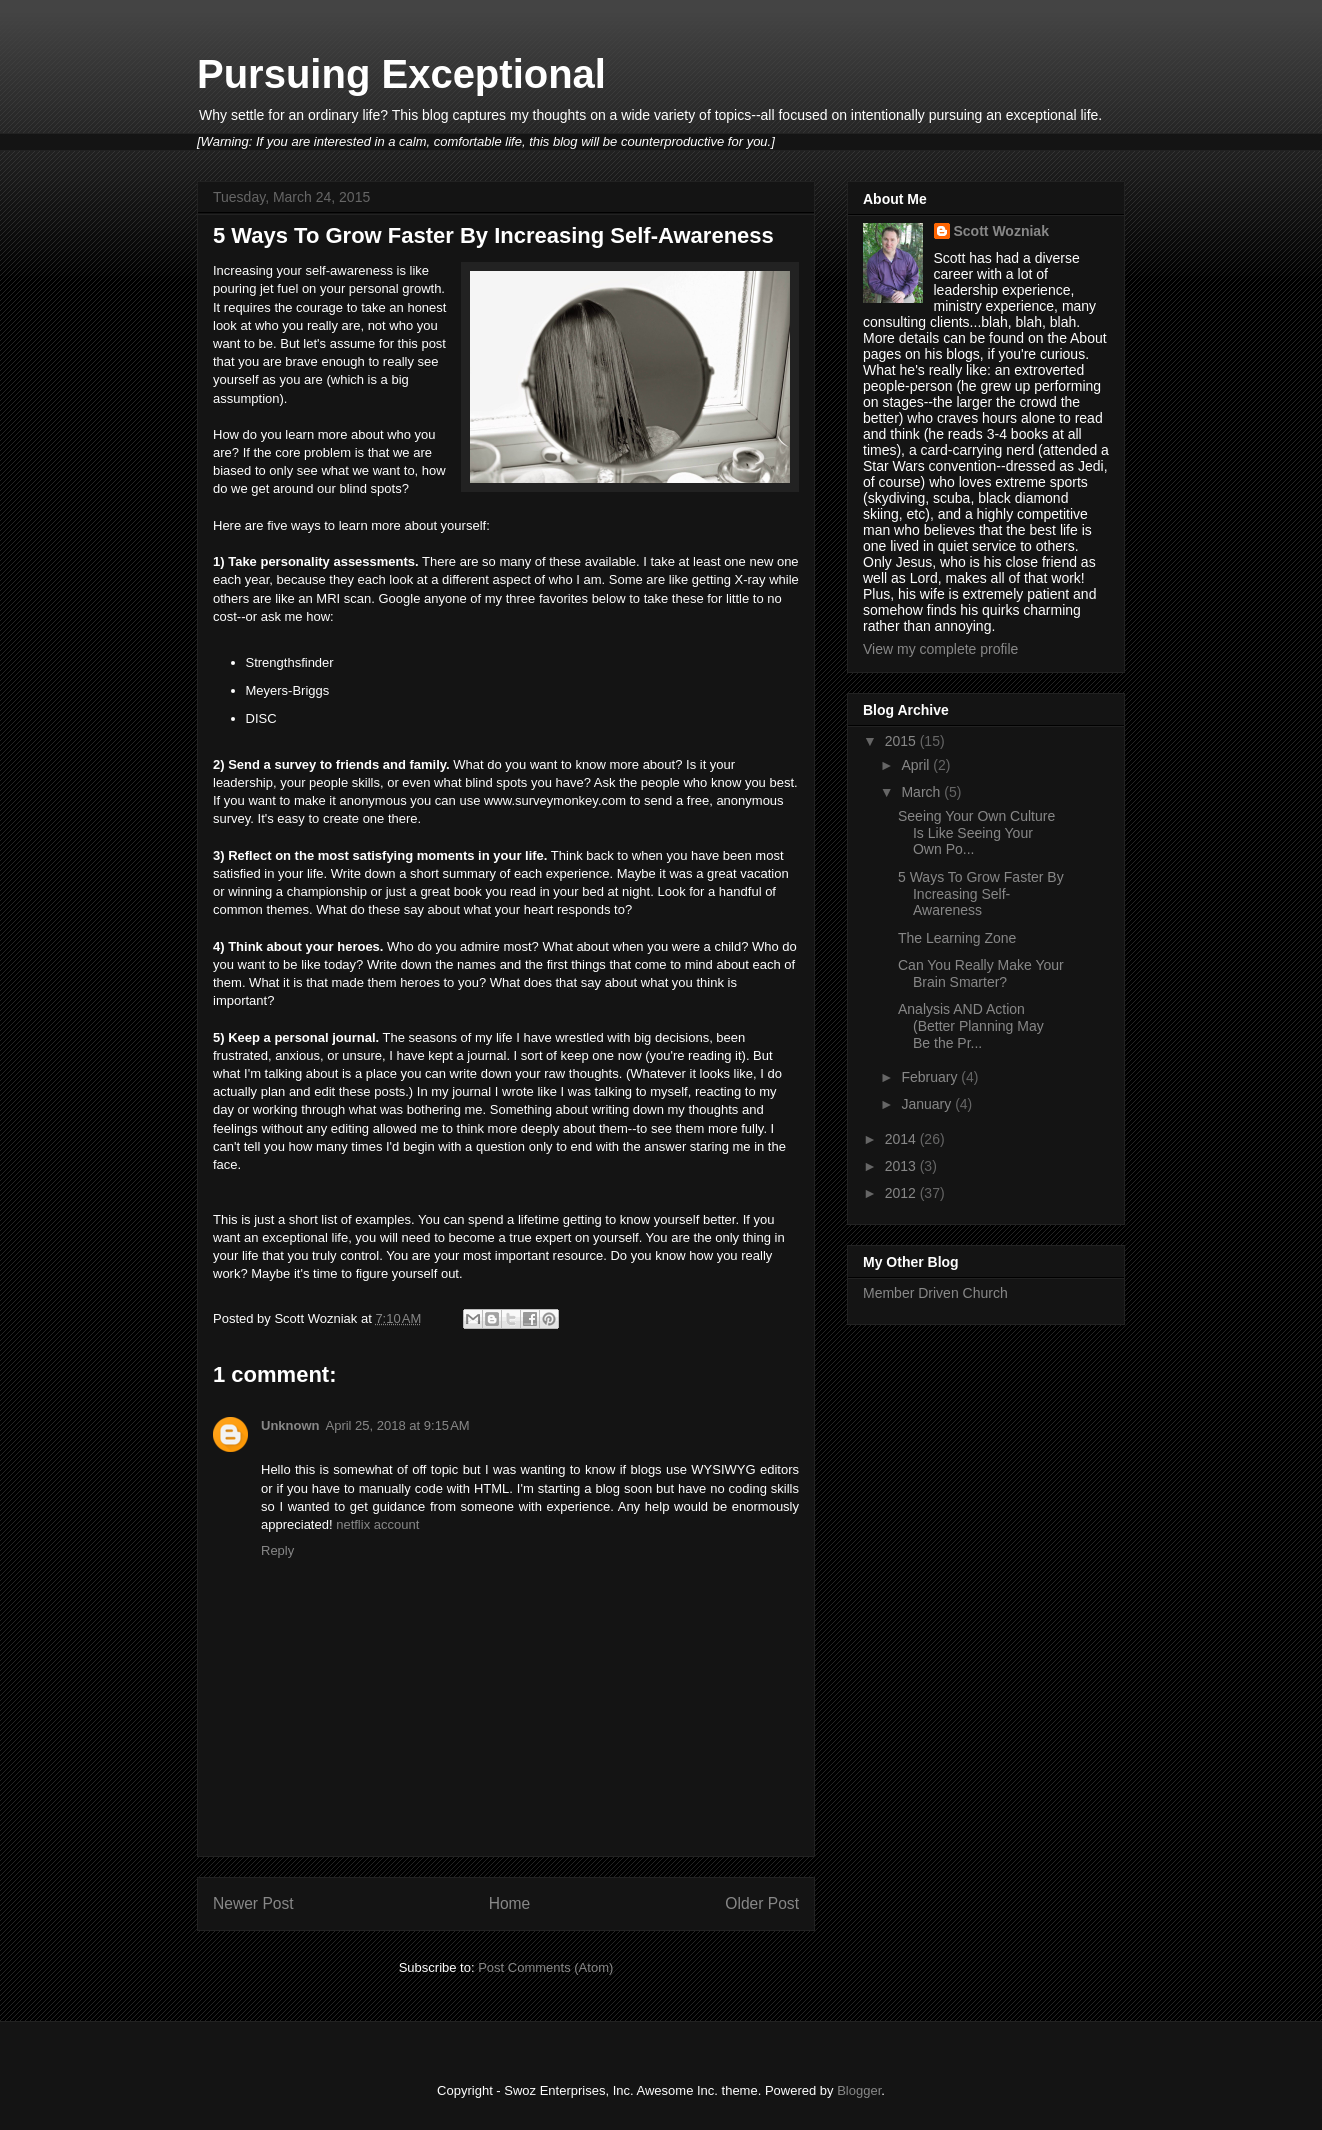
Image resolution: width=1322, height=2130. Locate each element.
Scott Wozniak (1001, 231)
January (928, 1104)
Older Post (762, 1903)
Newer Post (253, 1903)
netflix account (377, 1524)
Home (510, 1903)
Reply (277, 1550)
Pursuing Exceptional (401, 74)
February (931, 1077)
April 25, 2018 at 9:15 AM (398, 1425)
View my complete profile (940, 649)
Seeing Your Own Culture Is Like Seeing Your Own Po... (976, 833)
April (917, 765)
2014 (902, 1139)
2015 (902, 741)
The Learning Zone (957, 938)
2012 (902, 1193)
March (922, 792)
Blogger (859, 2090)
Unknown (290, 1425)
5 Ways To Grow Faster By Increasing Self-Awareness (981, 894)
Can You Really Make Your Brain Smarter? (981, 973)
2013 (902, 1166)
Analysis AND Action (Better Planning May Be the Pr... (971, 1026)
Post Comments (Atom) (545, 1967)
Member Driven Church (935, 1293)
